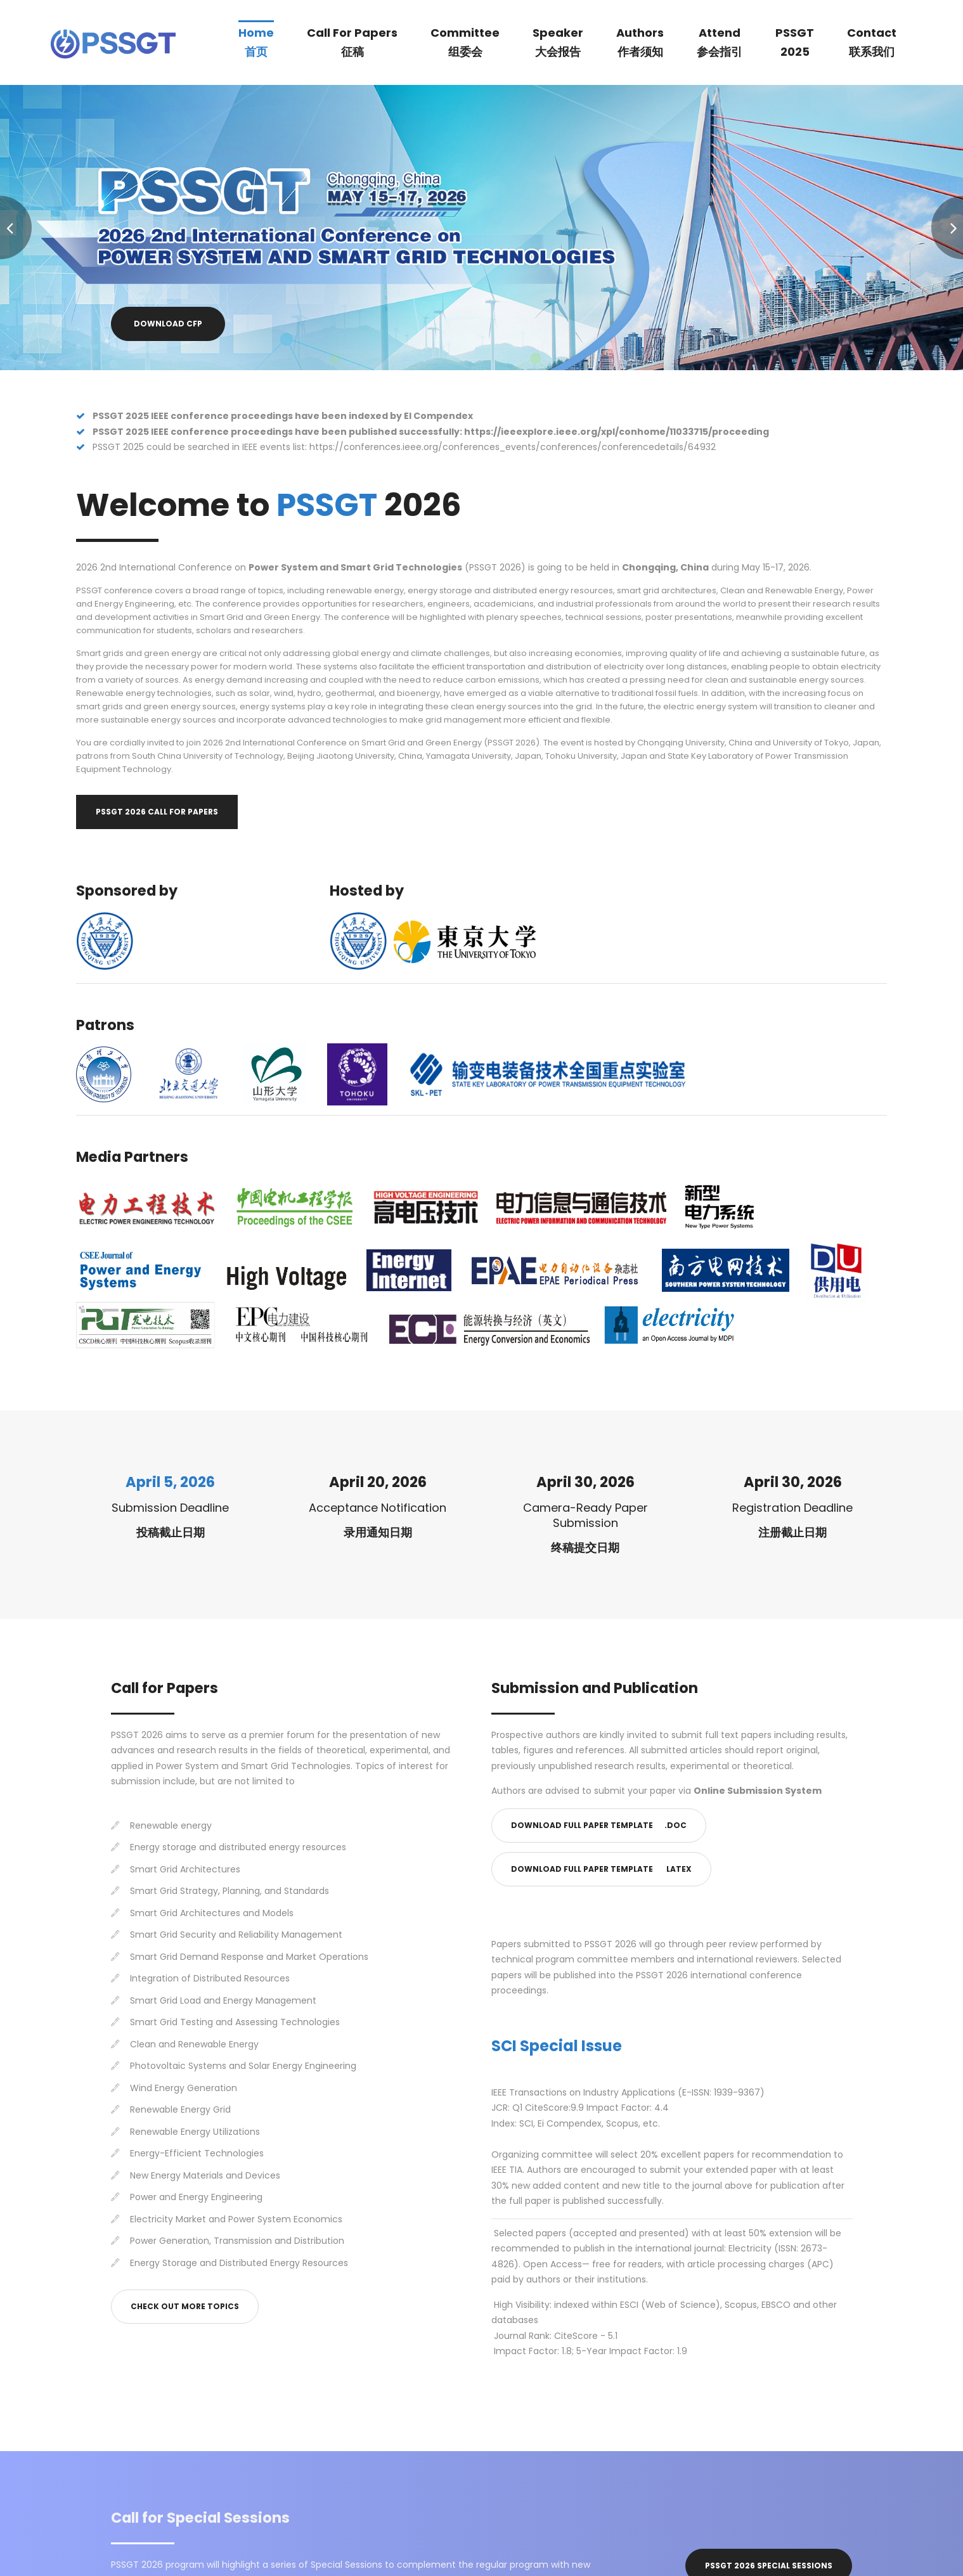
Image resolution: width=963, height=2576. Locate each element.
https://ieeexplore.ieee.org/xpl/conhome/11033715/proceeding (616, 431)
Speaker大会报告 (558, 42)
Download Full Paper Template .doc (599, 1825)
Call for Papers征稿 (352, 42)
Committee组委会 (465, 42)
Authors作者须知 (640, 42)
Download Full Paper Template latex (601, 1869)
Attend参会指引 (719, 42)
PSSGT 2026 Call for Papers (157, 811)
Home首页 (256, 42)
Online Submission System (758, 1790)
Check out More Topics (185, 2306)
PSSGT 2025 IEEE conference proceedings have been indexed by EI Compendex (283, 415)
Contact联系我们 (871, 42)
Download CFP (168, 323)
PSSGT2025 (794, 42)
